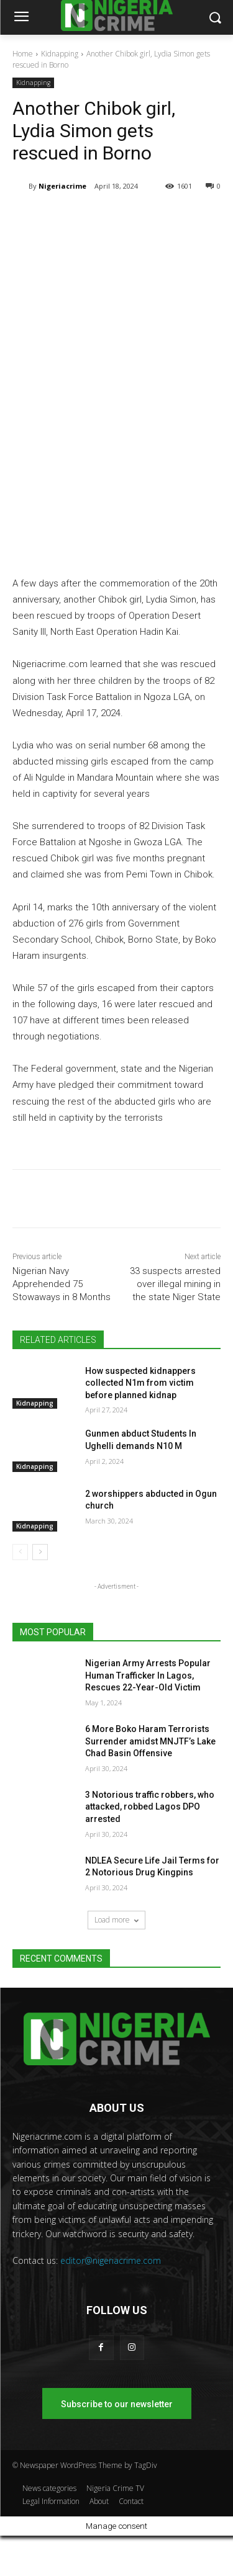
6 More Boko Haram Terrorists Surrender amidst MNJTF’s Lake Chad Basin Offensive (150, 1741)
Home (22, 53)
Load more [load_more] (116, 1919)
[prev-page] (20, 1552)
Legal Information (51, 2501)
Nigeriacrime (62, 186)
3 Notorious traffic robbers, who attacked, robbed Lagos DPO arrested (149, 1807)
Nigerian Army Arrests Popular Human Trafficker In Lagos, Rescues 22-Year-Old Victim (148, 1675)
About (99, 2501)
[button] (215, 18)
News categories (49, 2488)
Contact (131, 2501)
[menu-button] (21, 18)
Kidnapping (59, 53)
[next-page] (40, 1552)
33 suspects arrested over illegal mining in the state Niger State (175, 1284)
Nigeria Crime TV (115, 2488)
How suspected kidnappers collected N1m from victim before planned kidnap (140, 1383)
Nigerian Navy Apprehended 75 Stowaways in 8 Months (61, 1284)
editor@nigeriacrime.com (110, 2260)
